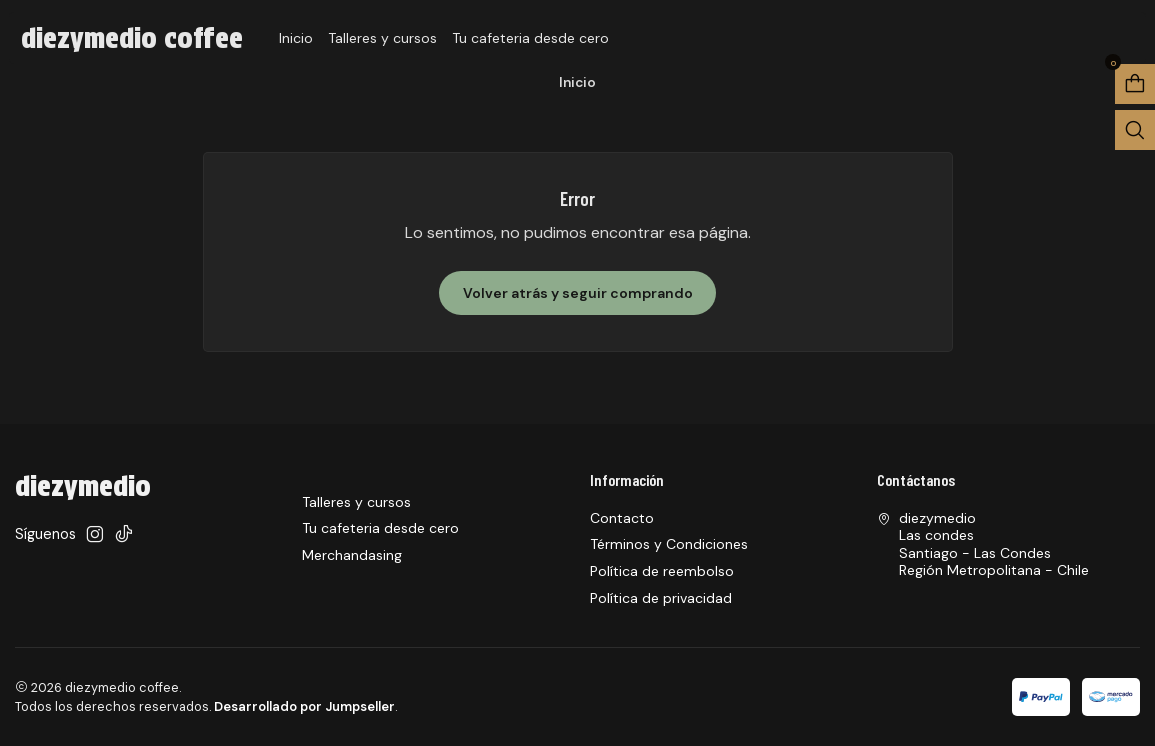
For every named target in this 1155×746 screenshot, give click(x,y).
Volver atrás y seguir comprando (578, 293)
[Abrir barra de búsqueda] (1135, 130)
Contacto (622, 518)
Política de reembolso (662, 571)
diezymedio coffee (132, 38)
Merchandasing (352, 555)
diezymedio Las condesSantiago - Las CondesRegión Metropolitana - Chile (983, 544)
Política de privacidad (661, 598)
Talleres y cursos (382, 38)
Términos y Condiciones (669, 544)
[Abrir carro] (1135, 84)
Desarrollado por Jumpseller (304, 706)
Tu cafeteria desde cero (530, 38)
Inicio (296, 38)
